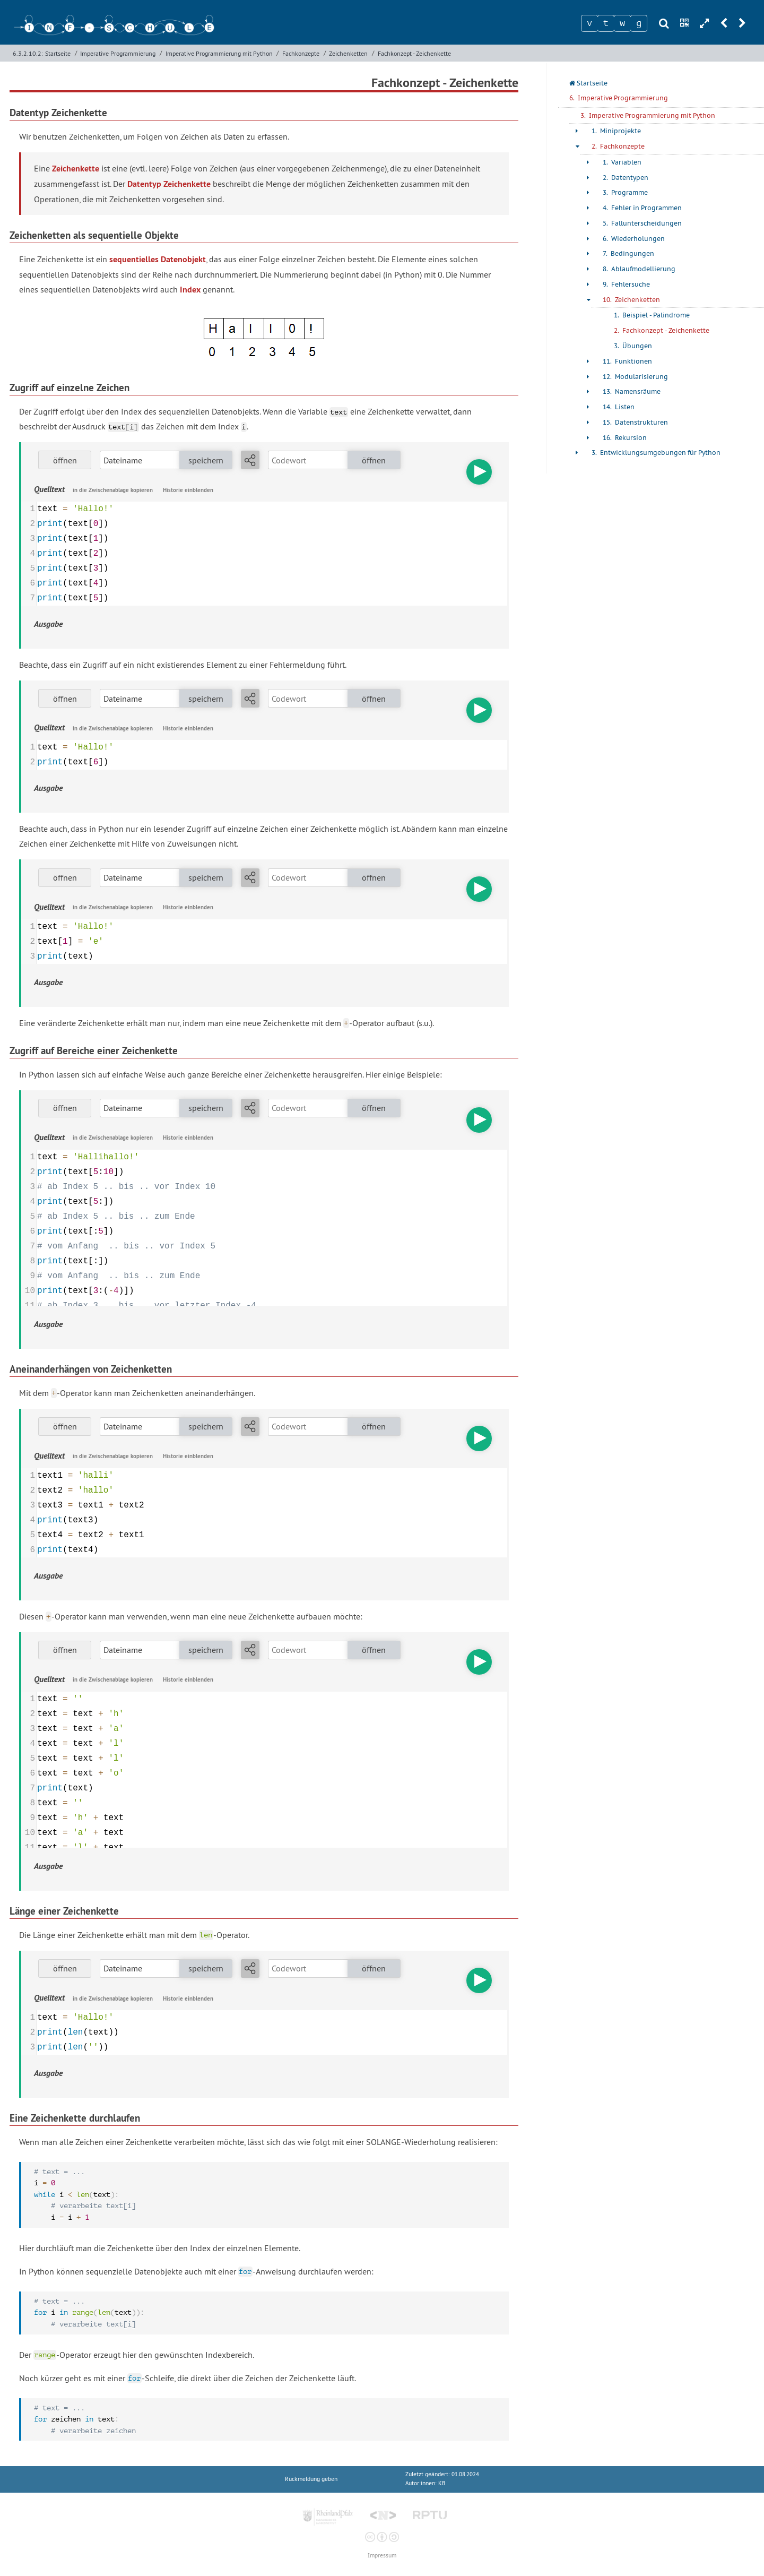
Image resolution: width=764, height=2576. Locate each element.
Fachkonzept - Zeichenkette (414, 53)
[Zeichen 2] (605, 23)
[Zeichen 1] (589, 23)
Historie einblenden (188, 490)
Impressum (382, 2555)
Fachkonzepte (300, 53)
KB (441, 2483)
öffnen (65, 460)
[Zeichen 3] (622, 23)
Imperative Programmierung (117, 53)
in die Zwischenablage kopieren (113, 490)
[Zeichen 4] (638, 23)
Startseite (58, 53)
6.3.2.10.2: (28, 53)
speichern (205, 460)
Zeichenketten (348, 53)
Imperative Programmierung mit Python (219, 53)
